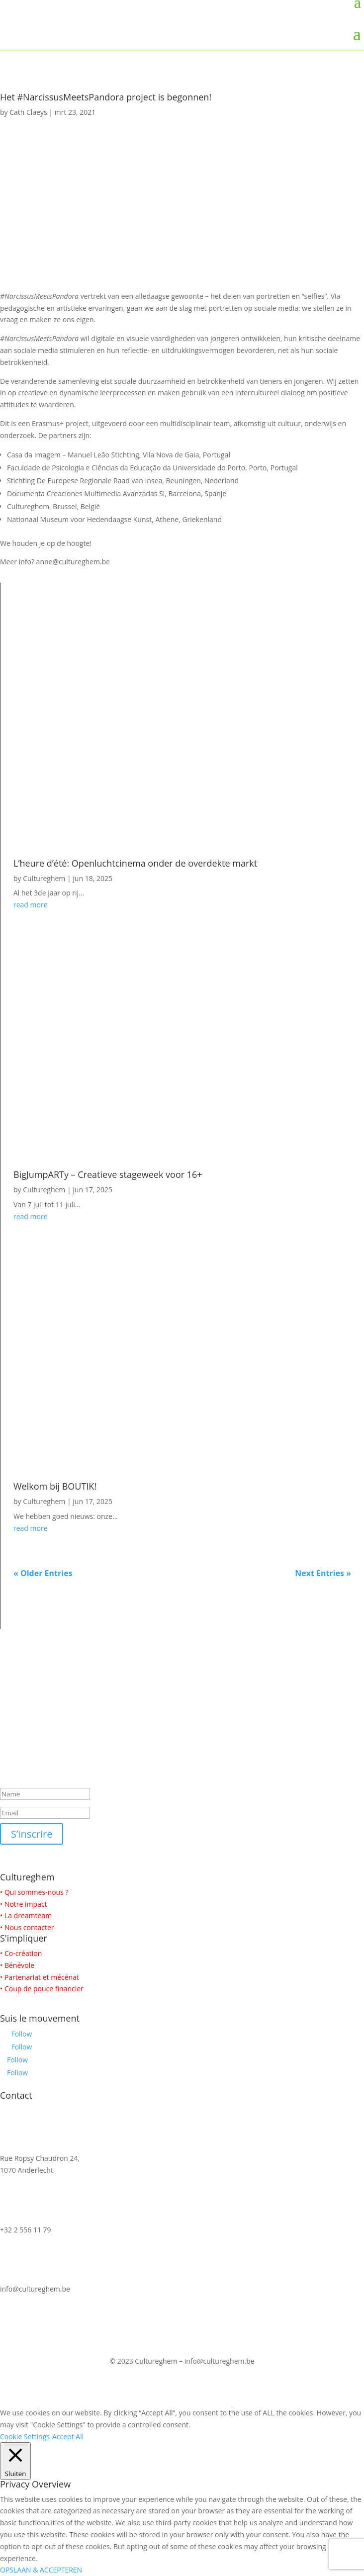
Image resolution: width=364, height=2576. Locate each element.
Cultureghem (44, 878)
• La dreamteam (26, 1915)
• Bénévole (17, 1965)
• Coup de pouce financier (42, 1988)
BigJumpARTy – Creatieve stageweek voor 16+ (107, 1174)
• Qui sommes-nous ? (34, 1892)
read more (30, 904)
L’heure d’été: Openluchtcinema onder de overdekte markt (135, 863)
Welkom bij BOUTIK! (54, 1486)
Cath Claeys (28, 112)
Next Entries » (323, 1573)
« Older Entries (43, 1573)
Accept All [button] (68, 2436)
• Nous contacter (27, 1927)
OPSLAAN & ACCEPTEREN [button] (41, 2570)
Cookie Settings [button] (25, 2436)
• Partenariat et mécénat (39, 1977)
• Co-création (21, 1953)
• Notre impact (23, 1904)
